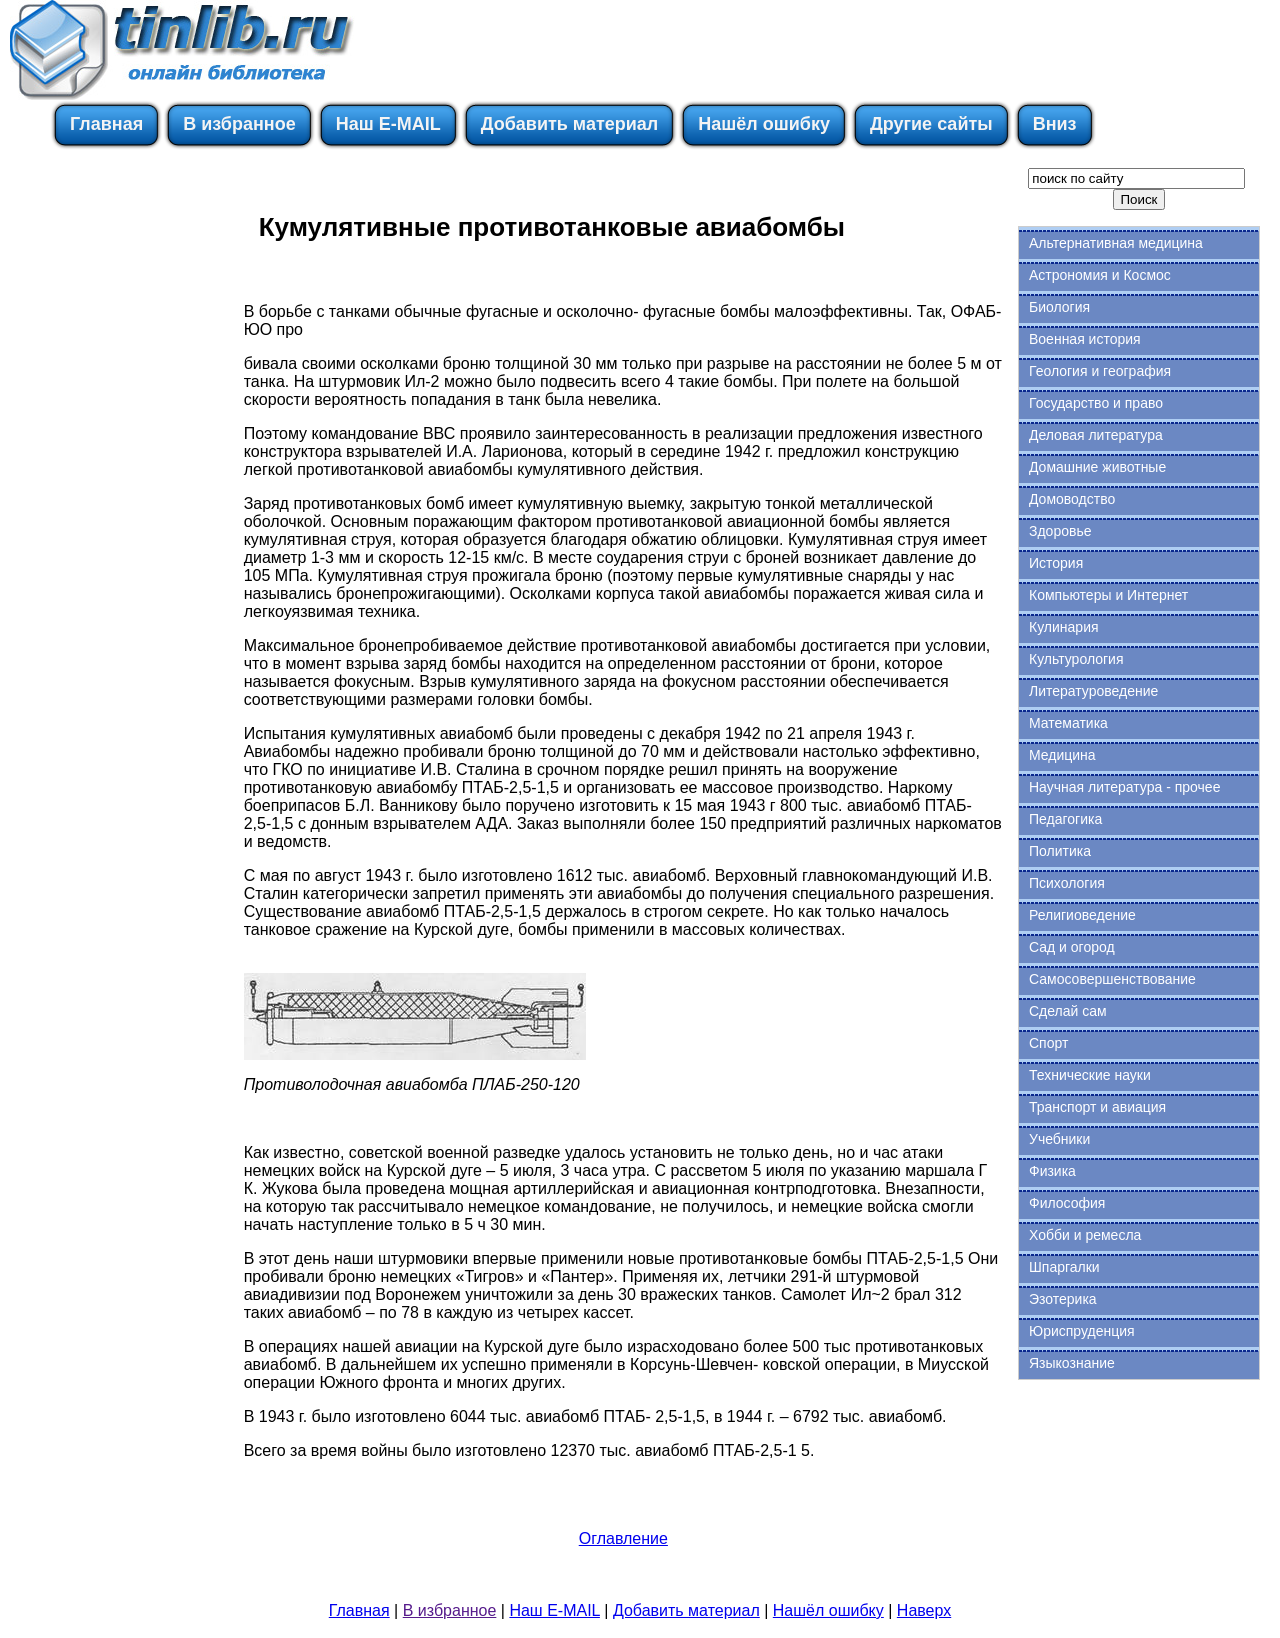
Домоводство (1072, 499)
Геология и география (1100, 371)
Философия (1067, 1203)
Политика (1060, 851)
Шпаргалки (1064, 1267)
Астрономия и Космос (1100, 275)
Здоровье (1060, 531)
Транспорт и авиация (1097, 1107)
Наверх (924, 1610)
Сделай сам (1068, 1011)
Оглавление (623, 1538)
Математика (1068, 723)
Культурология (1076, 659)
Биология (1059, 307)
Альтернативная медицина (1116, 243)
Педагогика (1065, 819)
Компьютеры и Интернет (1108, 595)
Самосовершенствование (1112, 979)
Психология (1067, 883)
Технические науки (1090, 1075)
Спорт (1048, 1043)
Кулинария (1064, 627)
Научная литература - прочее (1124, 787)
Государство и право (1096, 403)
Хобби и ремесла (1085, 1235)
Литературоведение (1093, 691)
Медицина (1062, 755)
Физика (1052, 1171)
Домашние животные (1097, 467)
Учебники (1059, 1139)
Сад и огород (1072, 947)
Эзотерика (1063, 1299)
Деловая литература (1096, 435)
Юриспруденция (1082, 1331)
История (1056, 563)
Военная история (1085, 339)
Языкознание (1072, 1363)
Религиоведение (1082, 915)
